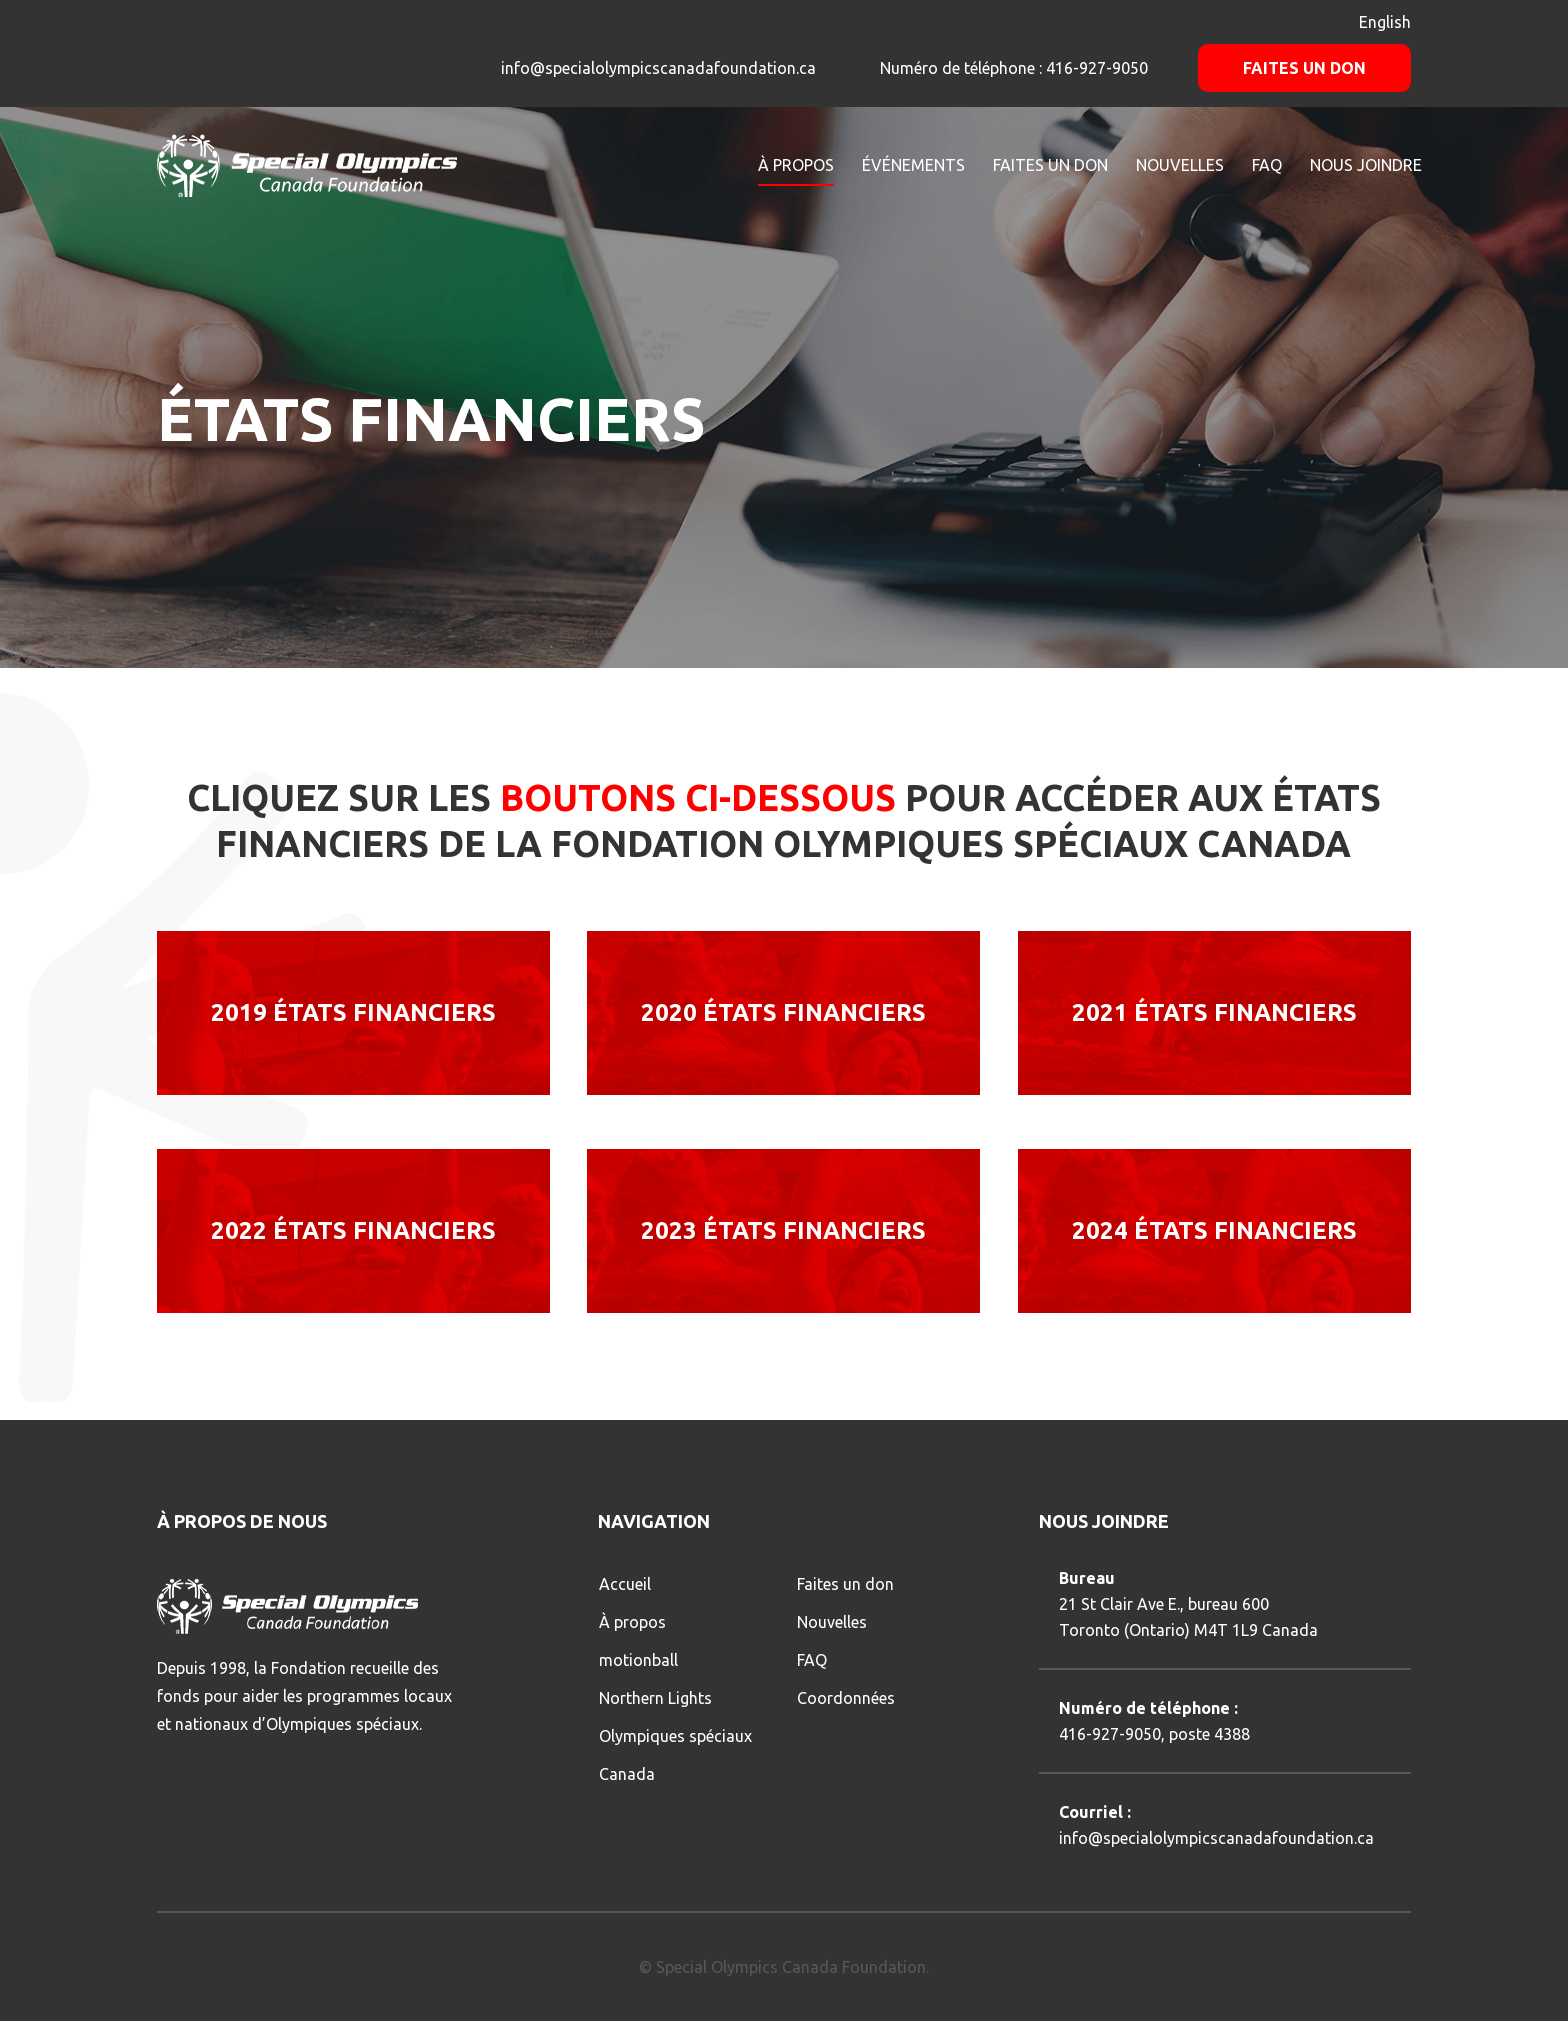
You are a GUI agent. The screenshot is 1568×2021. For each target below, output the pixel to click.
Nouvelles (832, 1622)
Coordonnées (846, 1698)
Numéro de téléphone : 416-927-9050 (1012, 68)
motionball (638, 1660)
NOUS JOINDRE (1366, 165)
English (1385, 22)
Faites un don (1304, 68)
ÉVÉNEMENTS (913, 165)
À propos (632, 1622)
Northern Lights (655, 1698)
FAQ (1267, 165)
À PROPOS (796, 165)
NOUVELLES (1180, 165)
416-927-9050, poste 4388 (1154, 1734)
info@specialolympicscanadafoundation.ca (658, 68)
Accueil (625, 1584)
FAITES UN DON (1050, 165)
